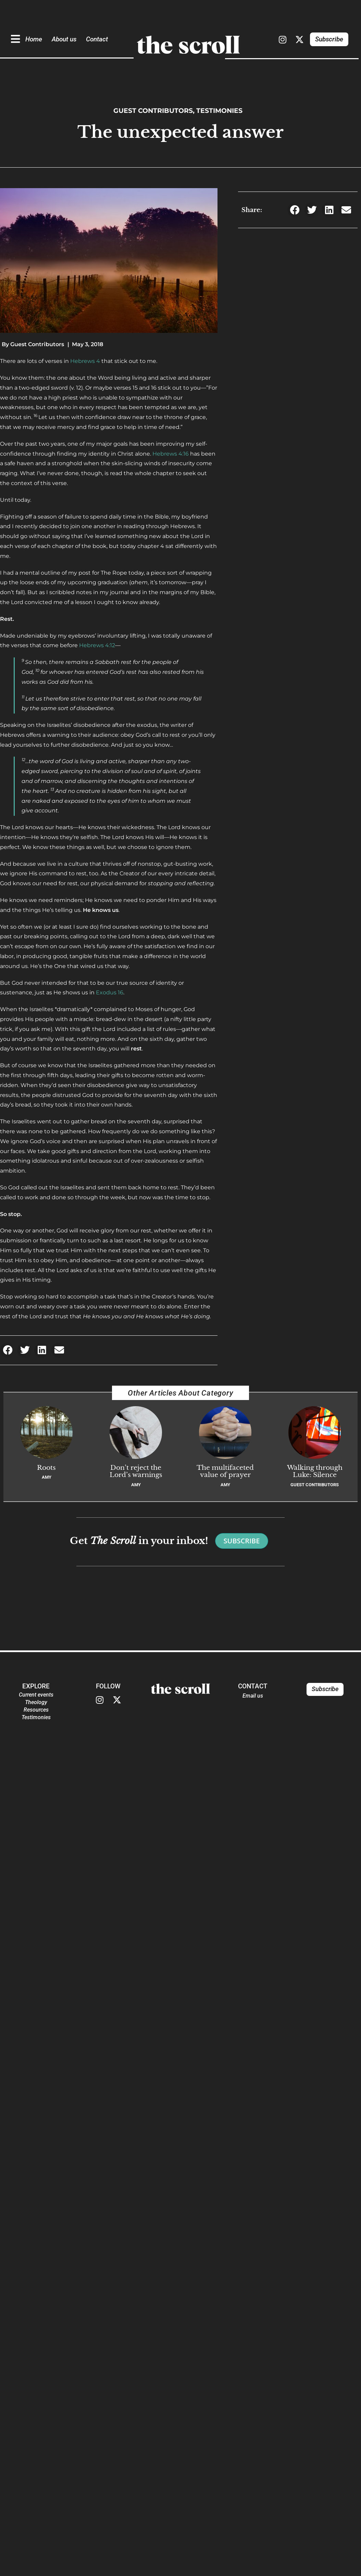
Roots (46, 1467)
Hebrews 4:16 (170, 453)
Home (33, 39)
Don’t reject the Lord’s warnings (136, 1471)
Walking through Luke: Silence (315, 1471)
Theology (36, 1702)
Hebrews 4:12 (97, 645)
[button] (7, 1350)
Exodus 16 (109, 992)
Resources (36, 1710)
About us (64, 39)
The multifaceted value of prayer (225, 1471)
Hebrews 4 (85, 361)
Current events (36, 1694)
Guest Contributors (153, 110)
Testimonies (219, 110)
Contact (97, 39)
